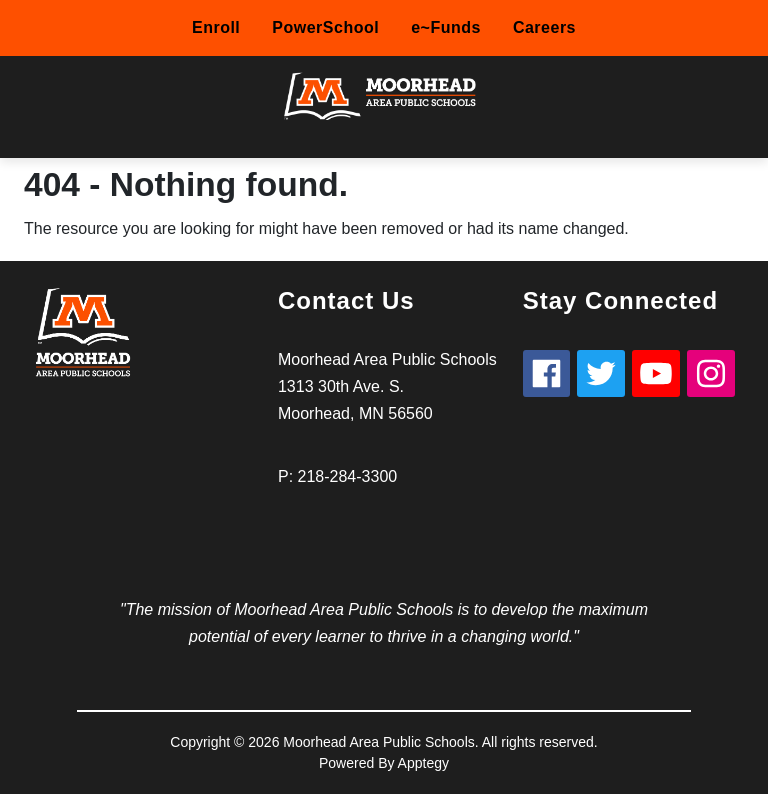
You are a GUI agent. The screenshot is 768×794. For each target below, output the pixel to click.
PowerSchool (325, 27)
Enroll (216, 27)
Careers (544, 27)
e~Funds (446, 27)
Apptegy (423, 763)
